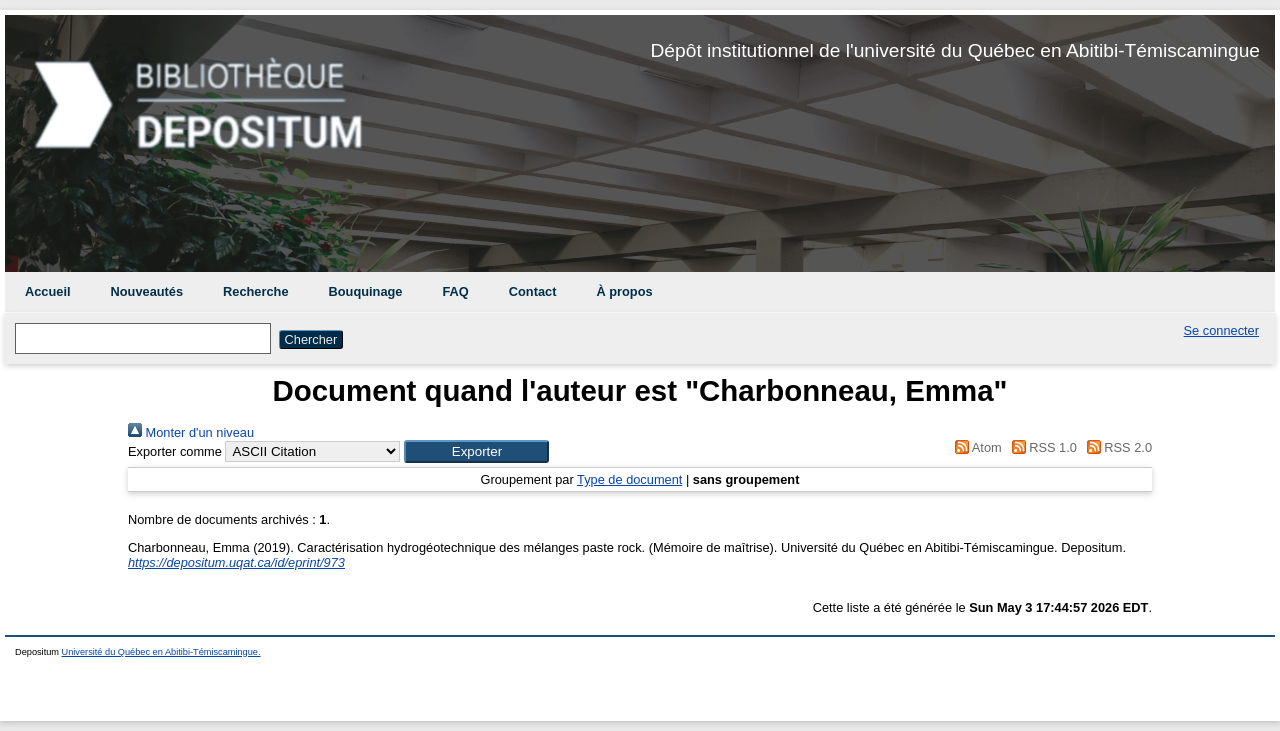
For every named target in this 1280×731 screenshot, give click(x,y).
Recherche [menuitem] (255, 291)
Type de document (629, 479)
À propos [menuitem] (624, 291)
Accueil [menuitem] (48, 291)
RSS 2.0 (1116, 447)
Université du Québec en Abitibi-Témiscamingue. (161, 652)
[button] (476, 451)
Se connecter (1221, 330)
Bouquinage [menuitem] (366, 291)
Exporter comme (175, 451)
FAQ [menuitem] (455, 291)
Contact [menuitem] (533, 291)
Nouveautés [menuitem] (147, 291)
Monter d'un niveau (191, 432)
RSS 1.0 (1041, 447)
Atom (975, 447)
